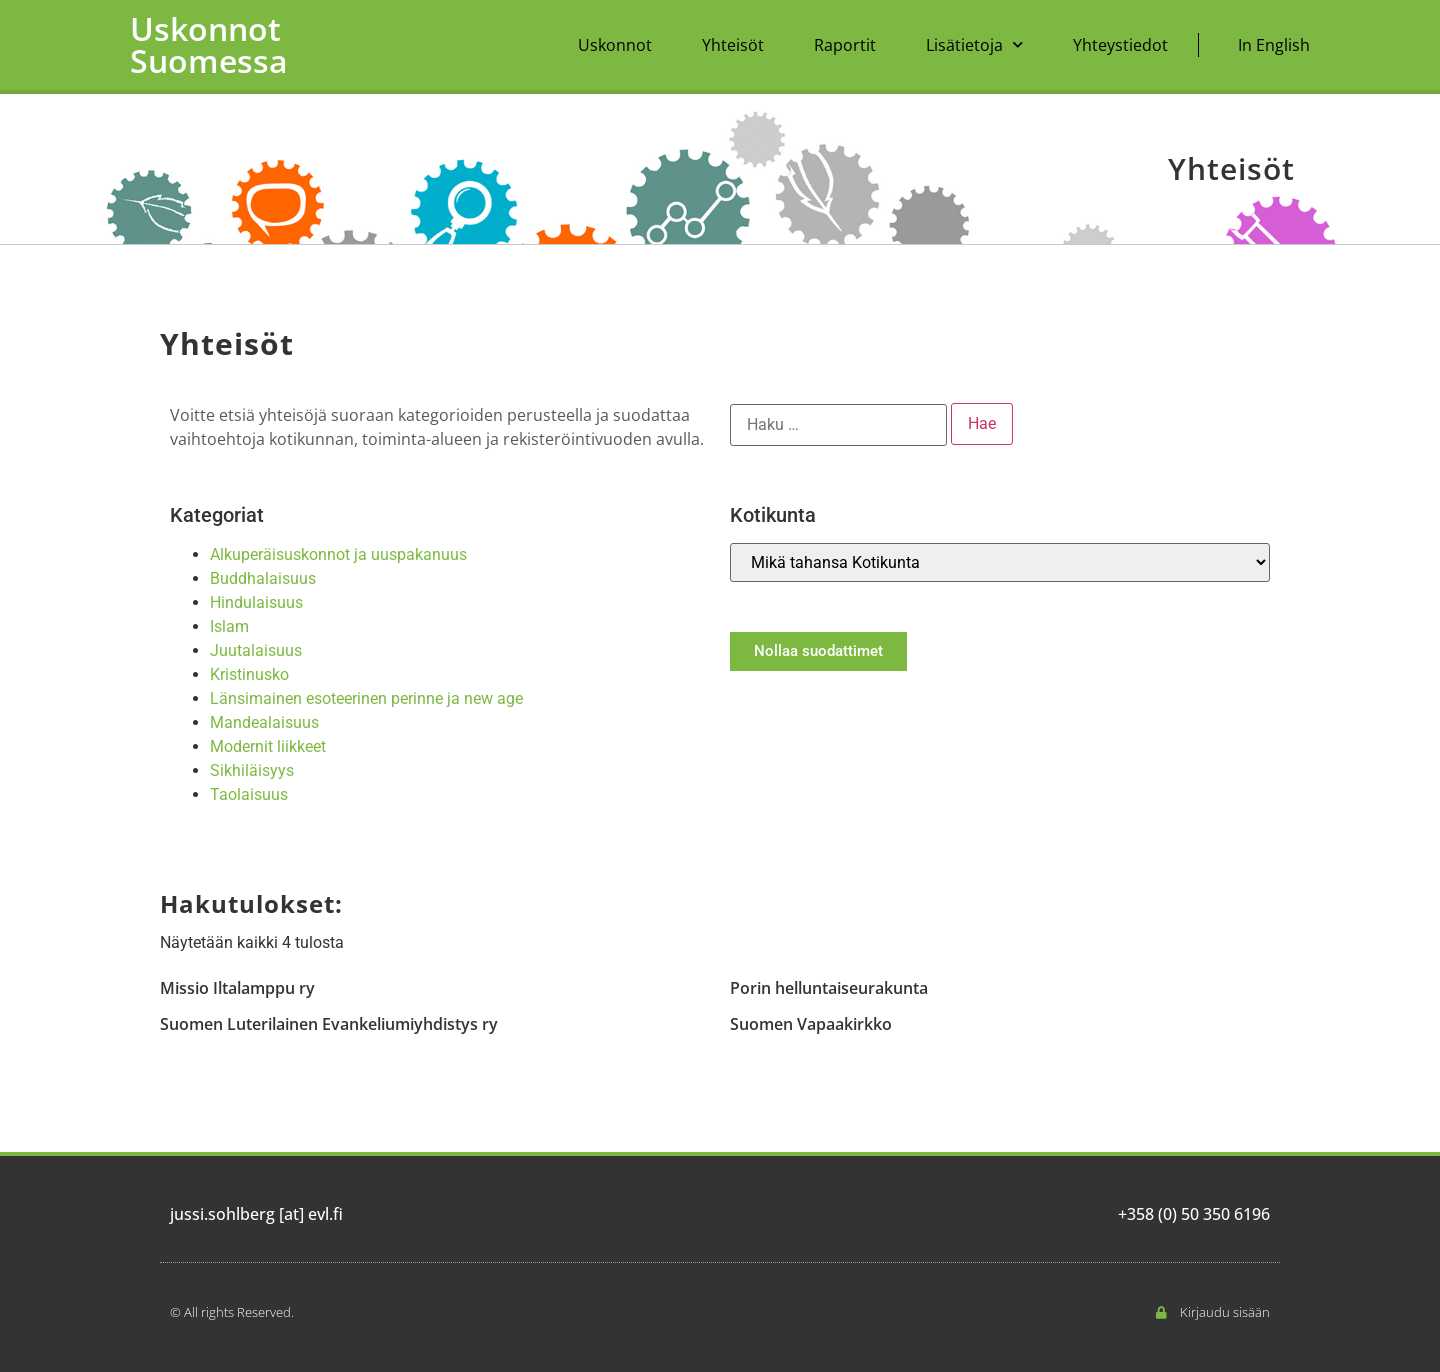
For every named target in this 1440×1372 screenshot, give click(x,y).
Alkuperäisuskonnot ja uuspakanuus (338, 554)
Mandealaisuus (264, 722)
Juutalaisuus (256, 650)
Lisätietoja (974, 44)
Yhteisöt (733, 45)
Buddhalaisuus (263, 578)
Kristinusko (249, 674)
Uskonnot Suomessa (209, 44)
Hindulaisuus (256, 602)
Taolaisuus (249, 794)
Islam (229, 626)
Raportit (845, 45)
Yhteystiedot (1120, 45)
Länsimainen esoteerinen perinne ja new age (366, 698)
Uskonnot (615, 45)
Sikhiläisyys (252, 770)
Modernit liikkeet (268, 746)
